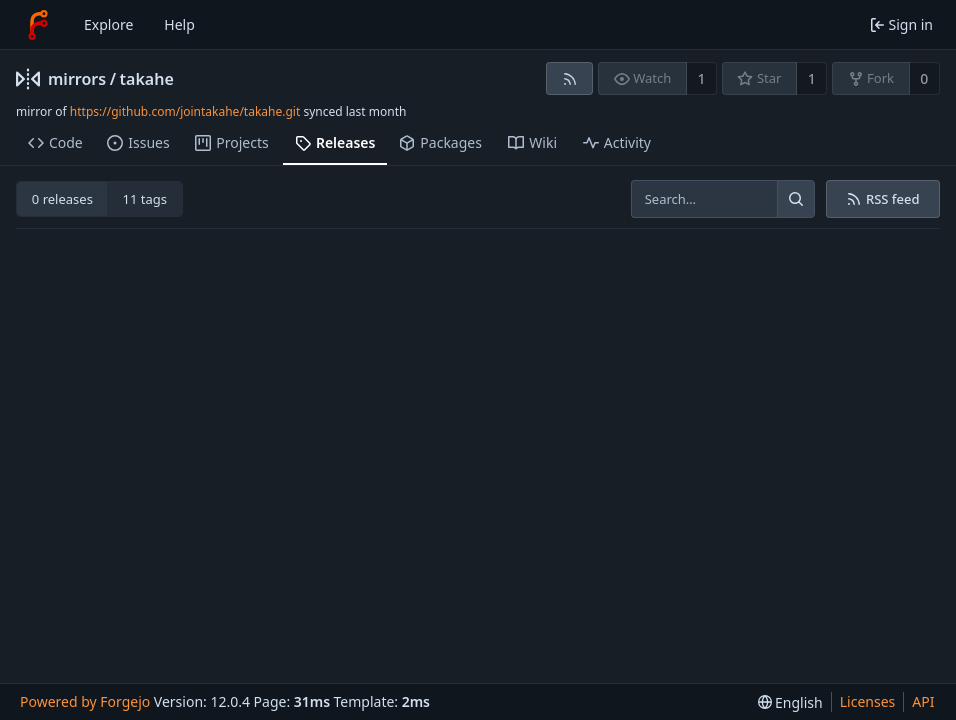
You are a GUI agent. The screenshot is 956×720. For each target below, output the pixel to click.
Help (179, 24)
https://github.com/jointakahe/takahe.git (185, 111)
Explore (108, 24)
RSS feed (882, 199)
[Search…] (796, 199)
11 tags (145, 199)
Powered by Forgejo (85, 701)
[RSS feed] (569, 78)
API (923, 701)
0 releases (62, 199)
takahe (147, 79)
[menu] (790, 702)
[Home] (38, 25)
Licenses (868, 701)
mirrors (77, 79)
